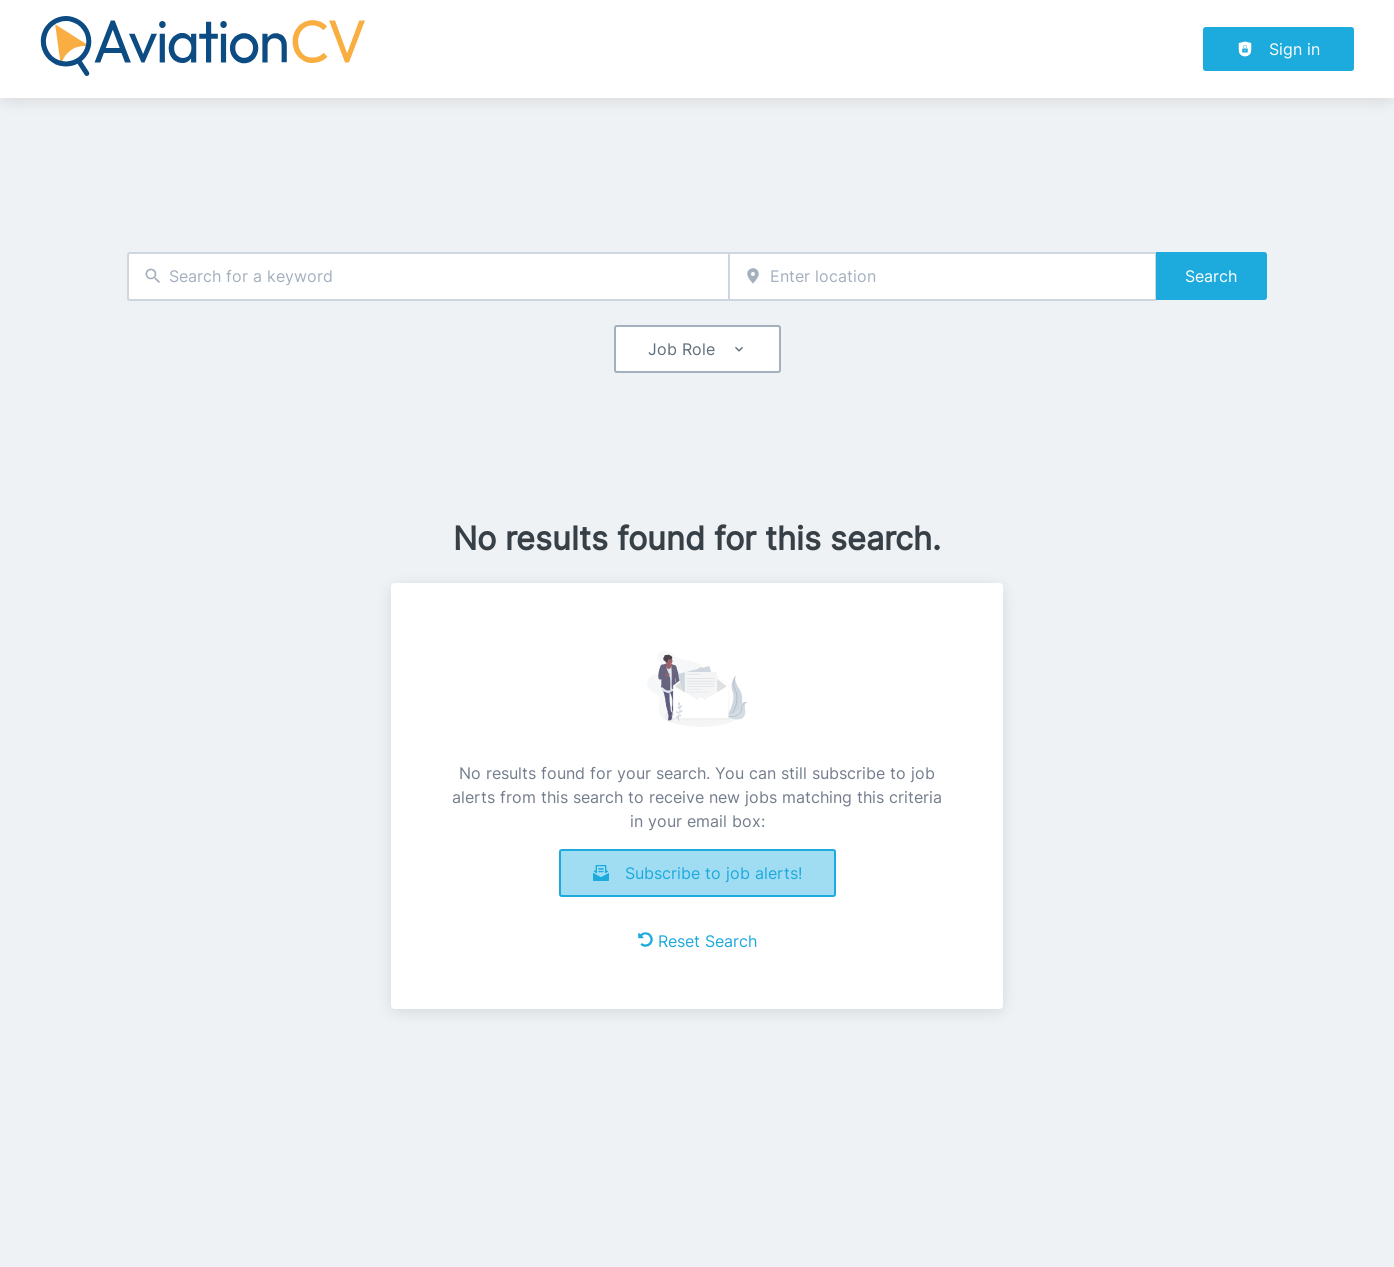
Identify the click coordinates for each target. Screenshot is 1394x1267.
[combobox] (428, 276)
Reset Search (697, 941)
